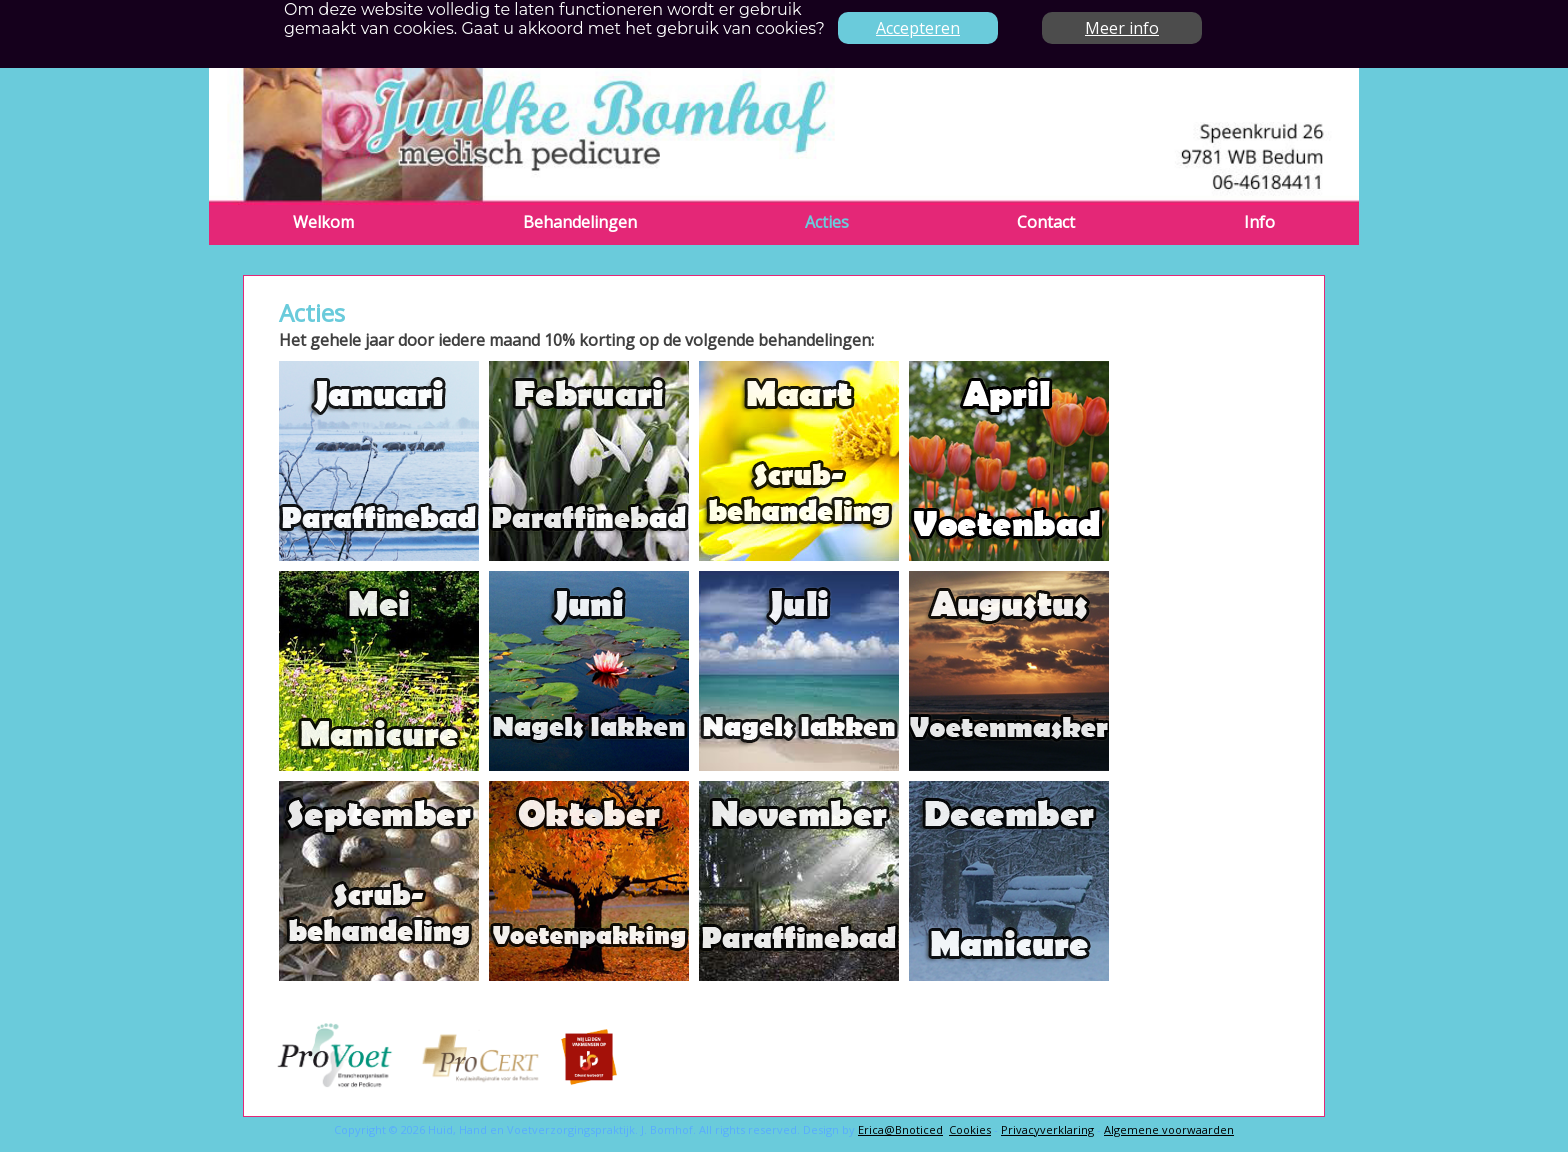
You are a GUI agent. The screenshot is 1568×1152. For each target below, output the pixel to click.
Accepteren (918, 28)
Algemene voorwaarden (1169, 1129)
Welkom (323, 222)
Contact (1046, 222)
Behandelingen (580, 222)
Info (1259, 222)
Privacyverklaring (1047, 1129)
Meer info (1122, 28)
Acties (827, 222)
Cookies (970, 1129)
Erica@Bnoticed (900, 1129)
